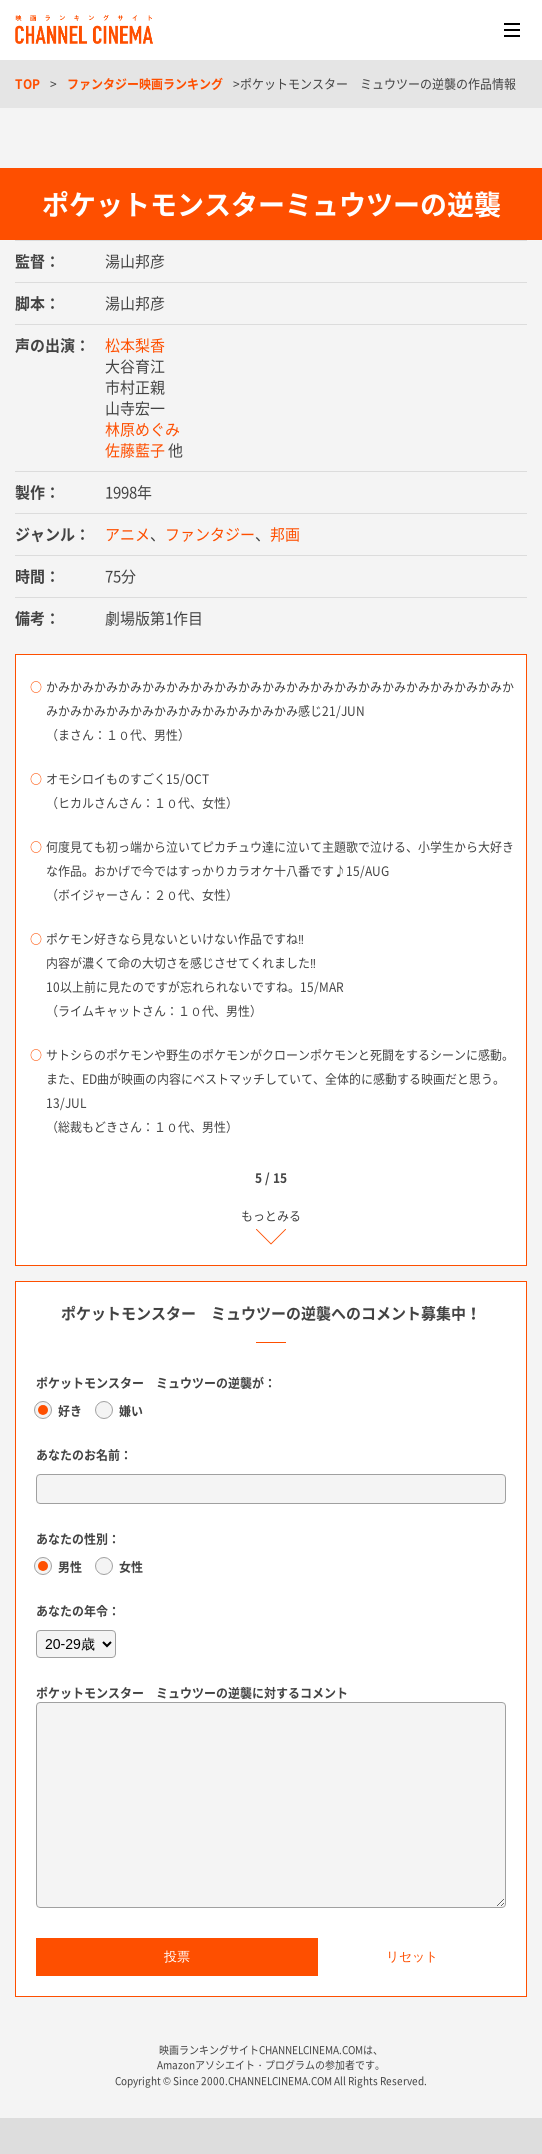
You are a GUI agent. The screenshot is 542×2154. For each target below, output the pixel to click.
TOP (27, 84)
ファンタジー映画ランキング (145, 84)
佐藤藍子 (135, 450)
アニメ (127, 534)
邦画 (285, 534)
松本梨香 (135, 345)
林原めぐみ (142, 429)
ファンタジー (210, 534)
